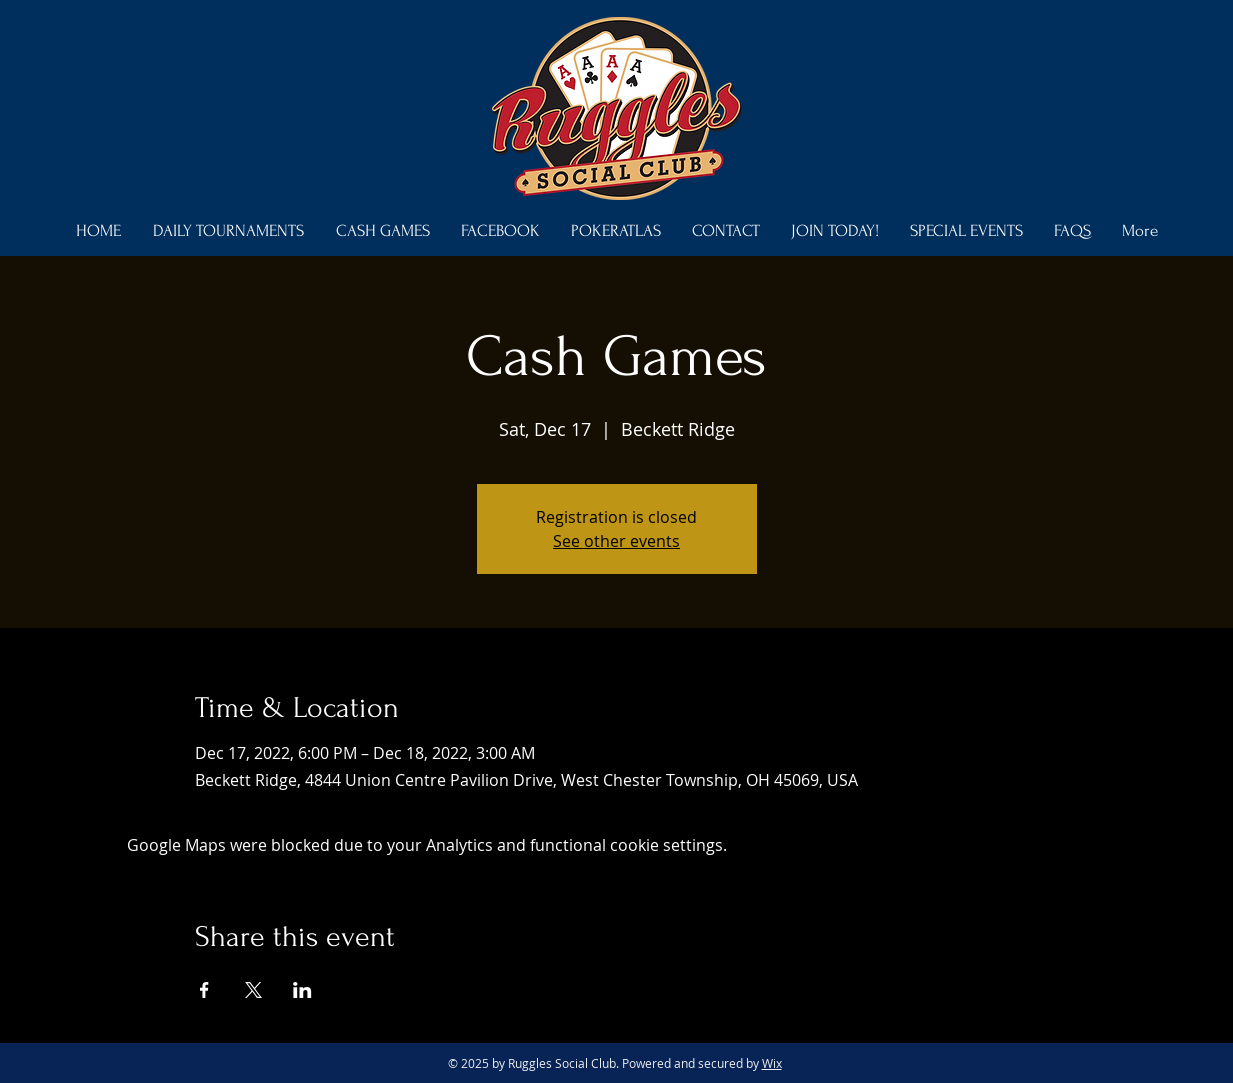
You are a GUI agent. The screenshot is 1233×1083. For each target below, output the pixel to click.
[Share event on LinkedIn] (302, 990)
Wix (772, 1063)
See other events (616, 541)
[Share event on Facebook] (204, 990)
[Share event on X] (253, 990)
